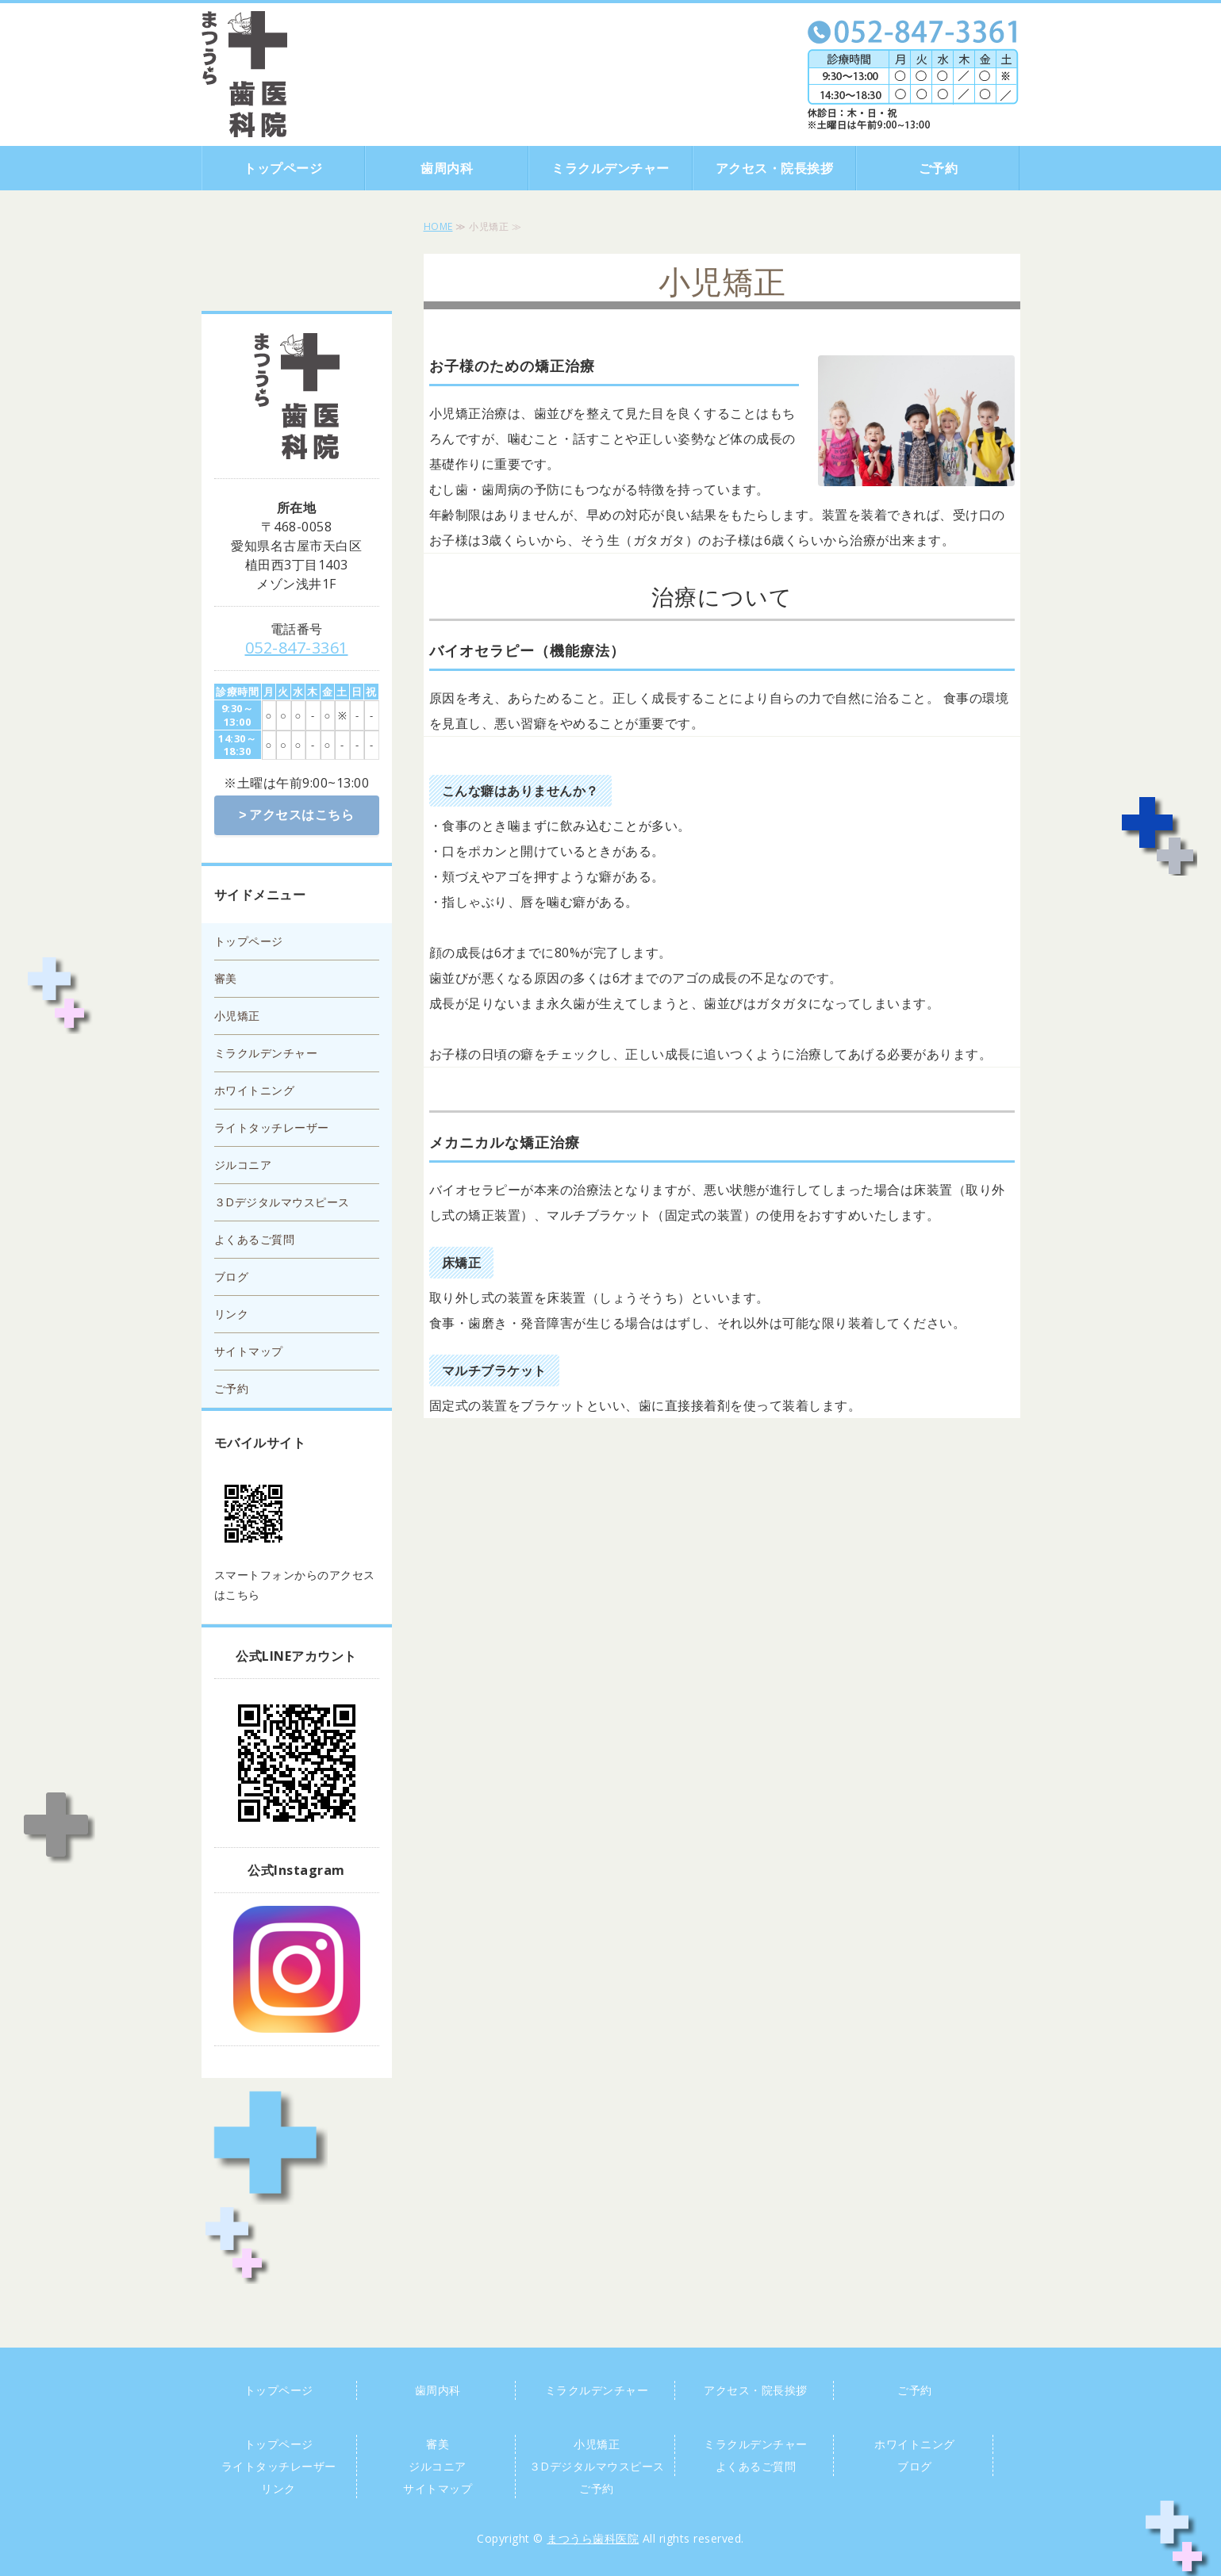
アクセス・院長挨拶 (775, 168)
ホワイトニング (254, 1088)
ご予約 (938, 168)
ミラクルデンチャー (610, 168)
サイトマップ (248, 1349)
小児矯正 (237, 1014)
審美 (225, 976)
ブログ (231, 1274)
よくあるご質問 (254, 1237)
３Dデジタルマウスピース (282, 1200)
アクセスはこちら (301, 814)
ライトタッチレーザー (271, 1125)
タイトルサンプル (244, 74)
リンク (231, 1312)
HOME (438, 226)
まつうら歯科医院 (593, 2536)
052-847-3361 (296, 647)
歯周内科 (446, 168)
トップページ (283, 168)
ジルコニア (243, 1163)
